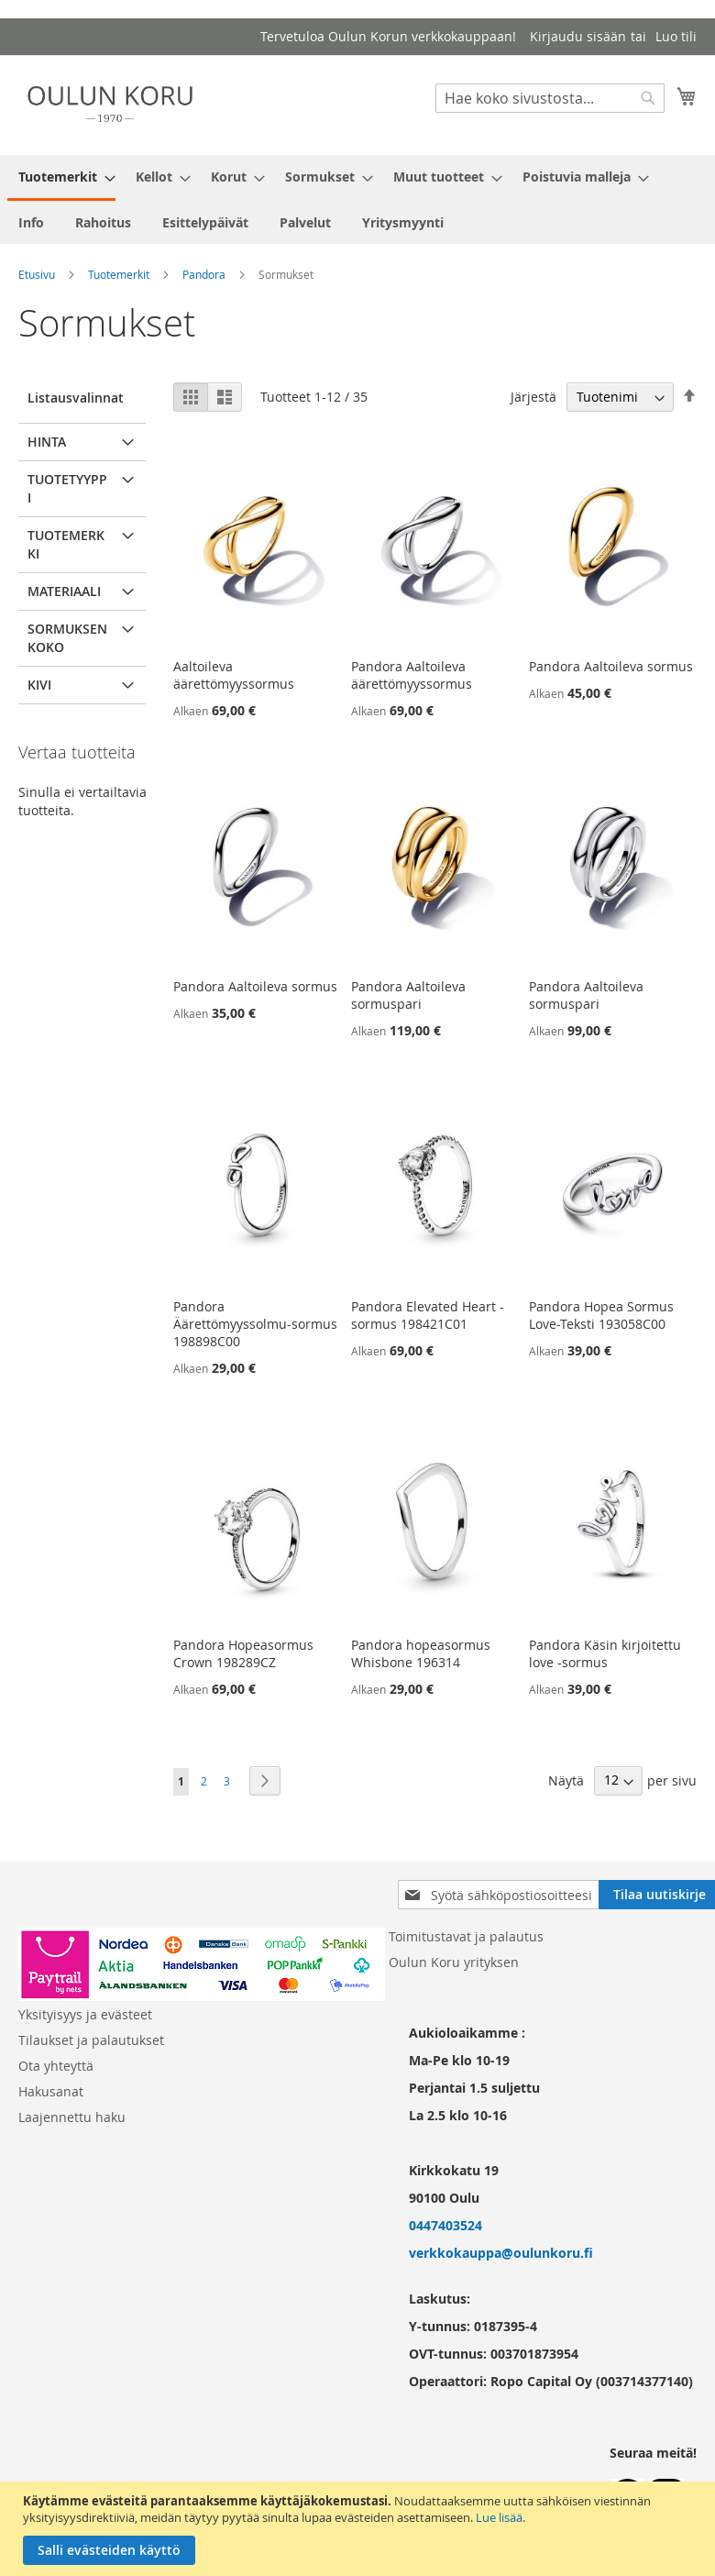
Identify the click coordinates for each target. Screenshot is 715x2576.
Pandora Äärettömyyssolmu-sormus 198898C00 (255, 1324)
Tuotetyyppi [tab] (67, 488)
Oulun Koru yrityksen (454, 1962)
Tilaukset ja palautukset (91, 2040)
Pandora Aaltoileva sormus (611, 666)
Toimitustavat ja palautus (466, 1936)
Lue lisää (499, 2517)
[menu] (357, 199)
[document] (360, 2529)
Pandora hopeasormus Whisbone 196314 (420, 1653)
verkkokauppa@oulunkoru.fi (501, 2252)
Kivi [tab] (39, 684)
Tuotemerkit (118, 274)
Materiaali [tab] (64, 591)
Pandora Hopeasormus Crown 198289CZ (243, 1653)
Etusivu (36, 274)
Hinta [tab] (47, 441)
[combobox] (550, 98)
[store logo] (110, 104)
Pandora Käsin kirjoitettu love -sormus (605, 1653)
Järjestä (533, 396)
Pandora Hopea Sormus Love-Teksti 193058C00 (601, 1315)
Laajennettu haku (72, 2117)
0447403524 (445, 2225)
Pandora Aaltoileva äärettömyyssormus (411, 675)
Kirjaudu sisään (578, 36)
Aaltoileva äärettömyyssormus (233, 675)
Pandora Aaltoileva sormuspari (408, 995)
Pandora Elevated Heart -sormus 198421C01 (427, 1315)
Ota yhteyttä (56, 2065)
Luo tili (676, 36)
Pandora (204, 274)
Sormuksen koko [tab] (67, 638)
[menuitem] (61, 178)
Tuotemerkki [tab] (66, 544)
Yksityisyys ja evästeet (85, 2014)
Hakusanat (50, 2091)
